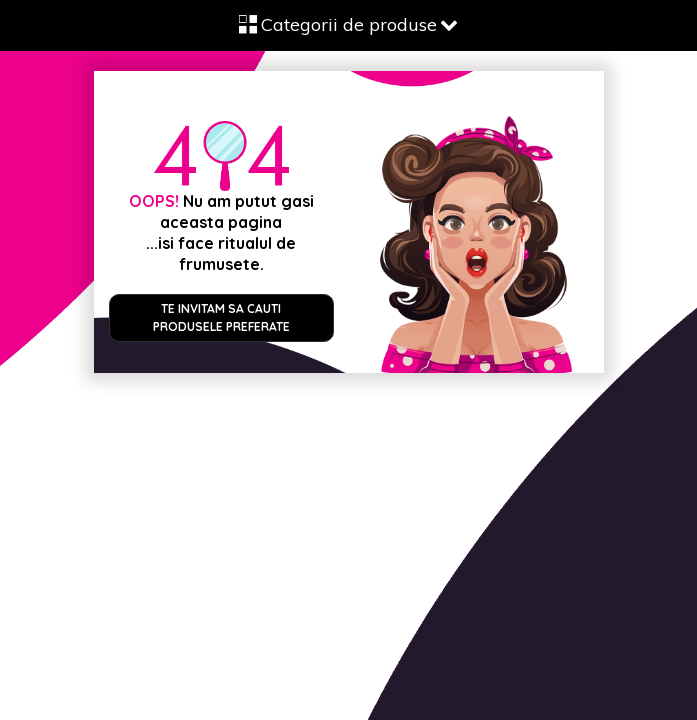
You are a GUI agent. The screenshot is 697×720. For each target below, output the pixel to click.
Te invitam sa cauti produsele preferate (221, 317)
